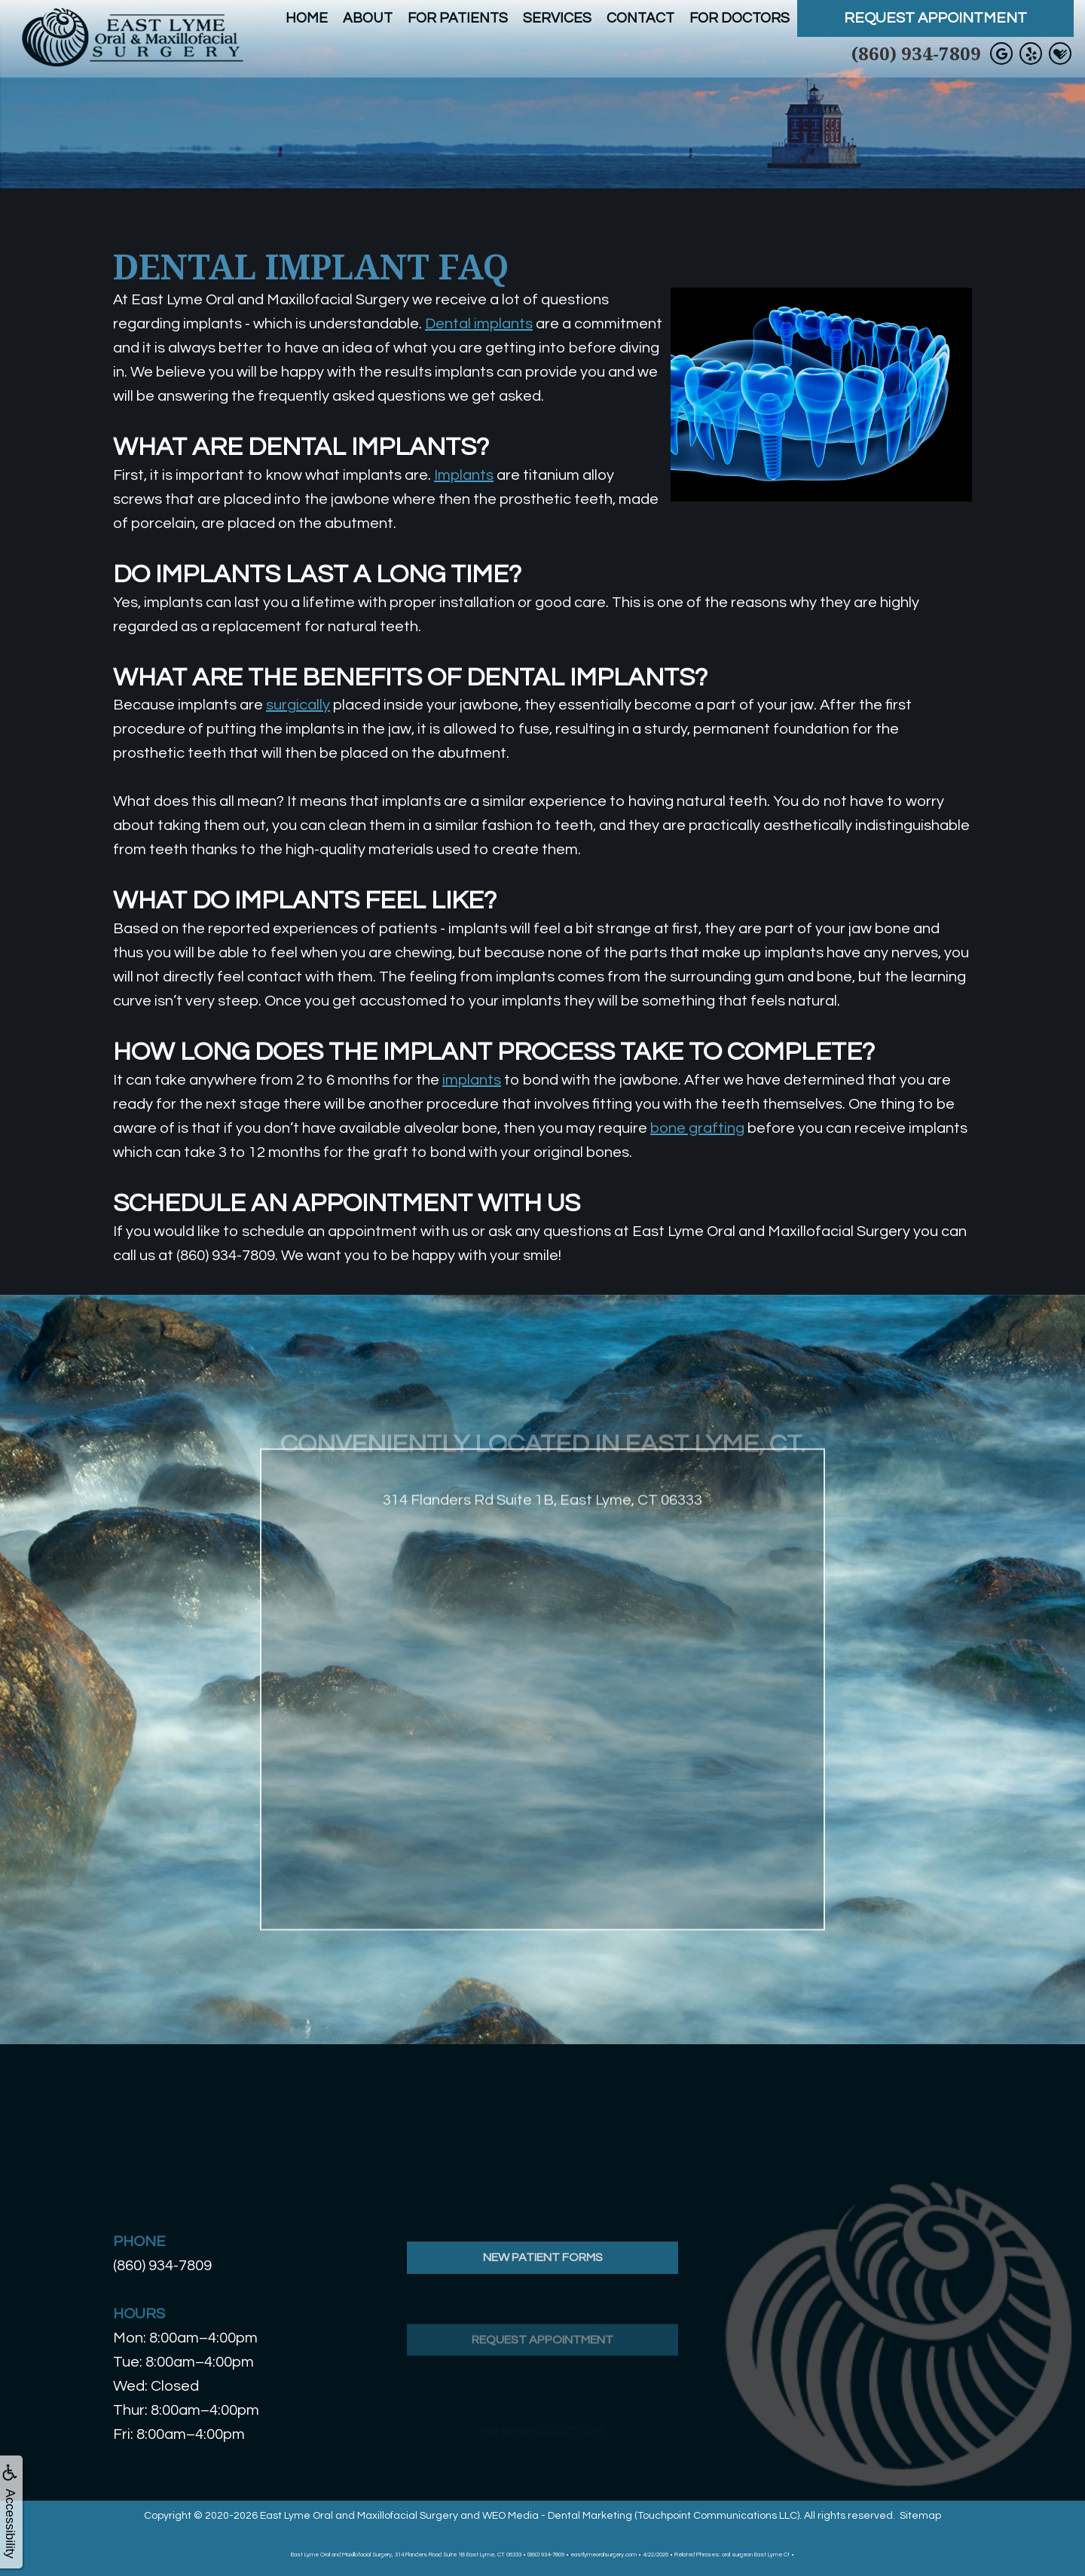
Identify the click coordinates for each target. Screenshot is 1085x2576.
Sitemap (920, 2515)
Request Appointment (935, 18)
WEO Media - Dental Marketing (557, 2515)
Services (557, 18)
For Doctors (739, 18)
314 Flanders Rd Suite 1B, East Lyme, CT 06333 (542, 1539)
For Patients (458, 18)
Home (307, 18)
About (368, 18)
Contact (640, 18)
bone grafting (697, 1128)
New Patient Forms (543, 2297)
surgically (298, 705)
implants (471, 1080)
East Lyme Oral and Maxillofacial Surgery (359, 2515)
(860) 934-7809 (916, 53)
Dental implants (479, 323)
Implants (464, 475)
